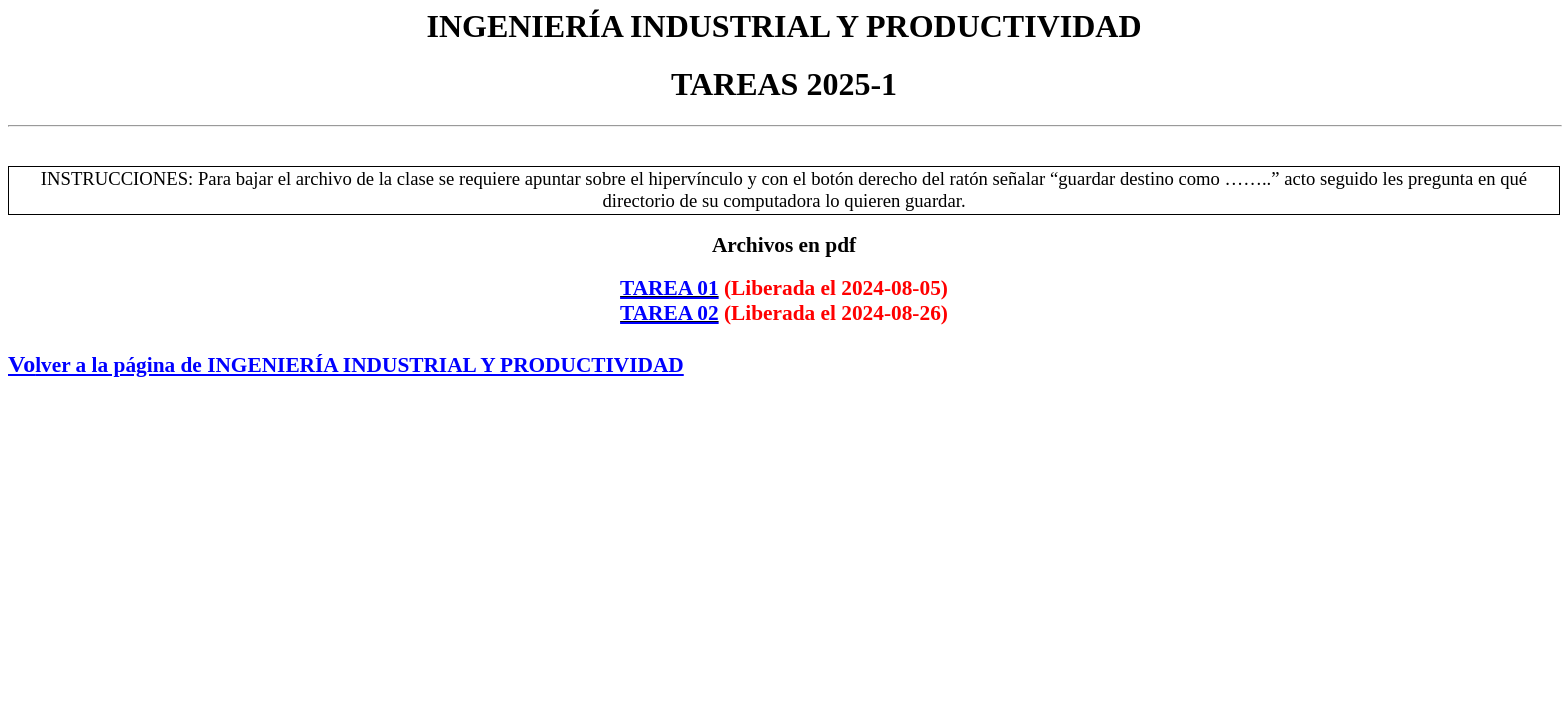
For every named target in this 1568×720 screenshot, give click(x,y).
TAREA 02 (669, 313)
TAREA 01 (669, 288)
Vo (346, 364)
